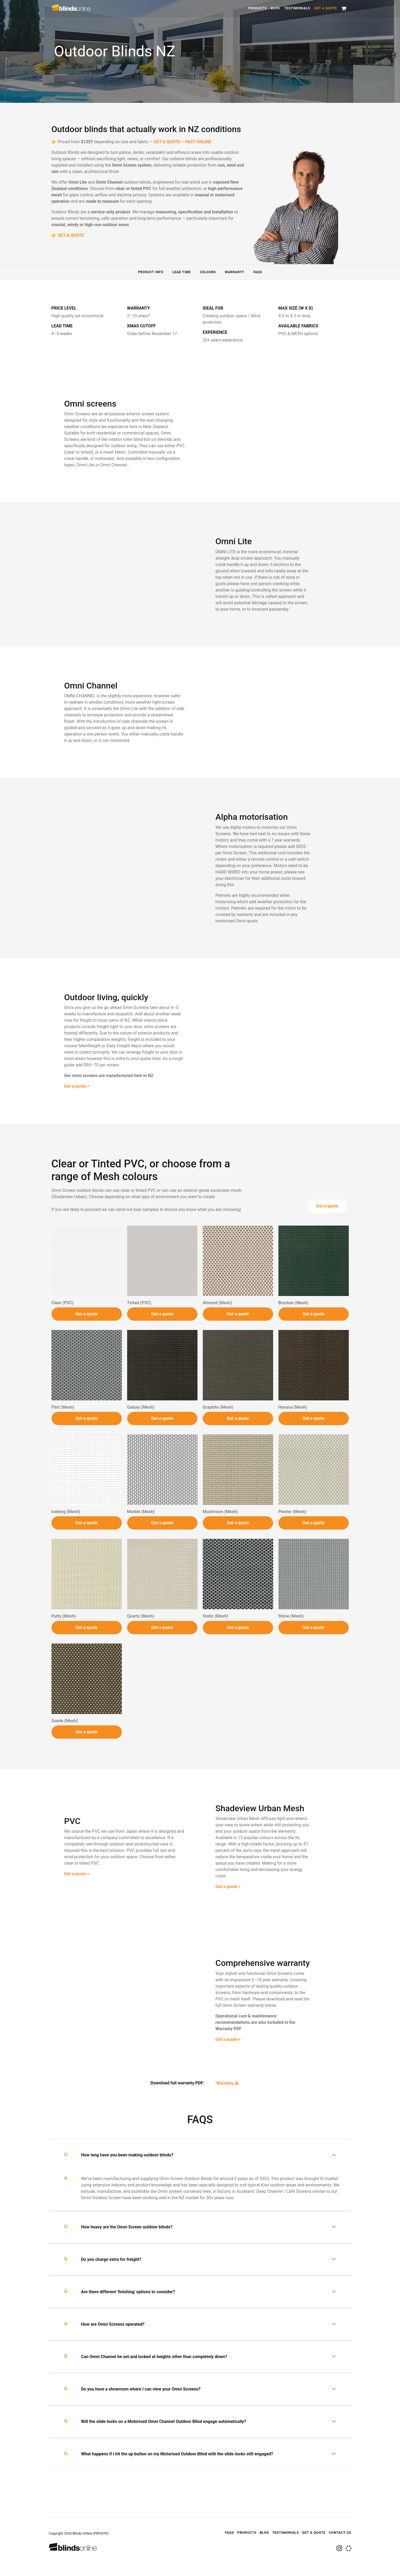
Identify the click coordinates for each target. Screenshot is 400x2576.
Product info (151, 272)
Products (257, 8)
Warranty (234, 272)
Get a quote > (76, 1109)
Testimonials (297, 8)
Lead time (182, 272)
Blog (275, 8)
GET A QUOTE (71, 235)
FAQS (257, 272)
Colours (208, 272)
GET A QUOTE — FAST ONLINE (182, 141)
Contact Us (340, 2533)
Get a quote (325, 8)
